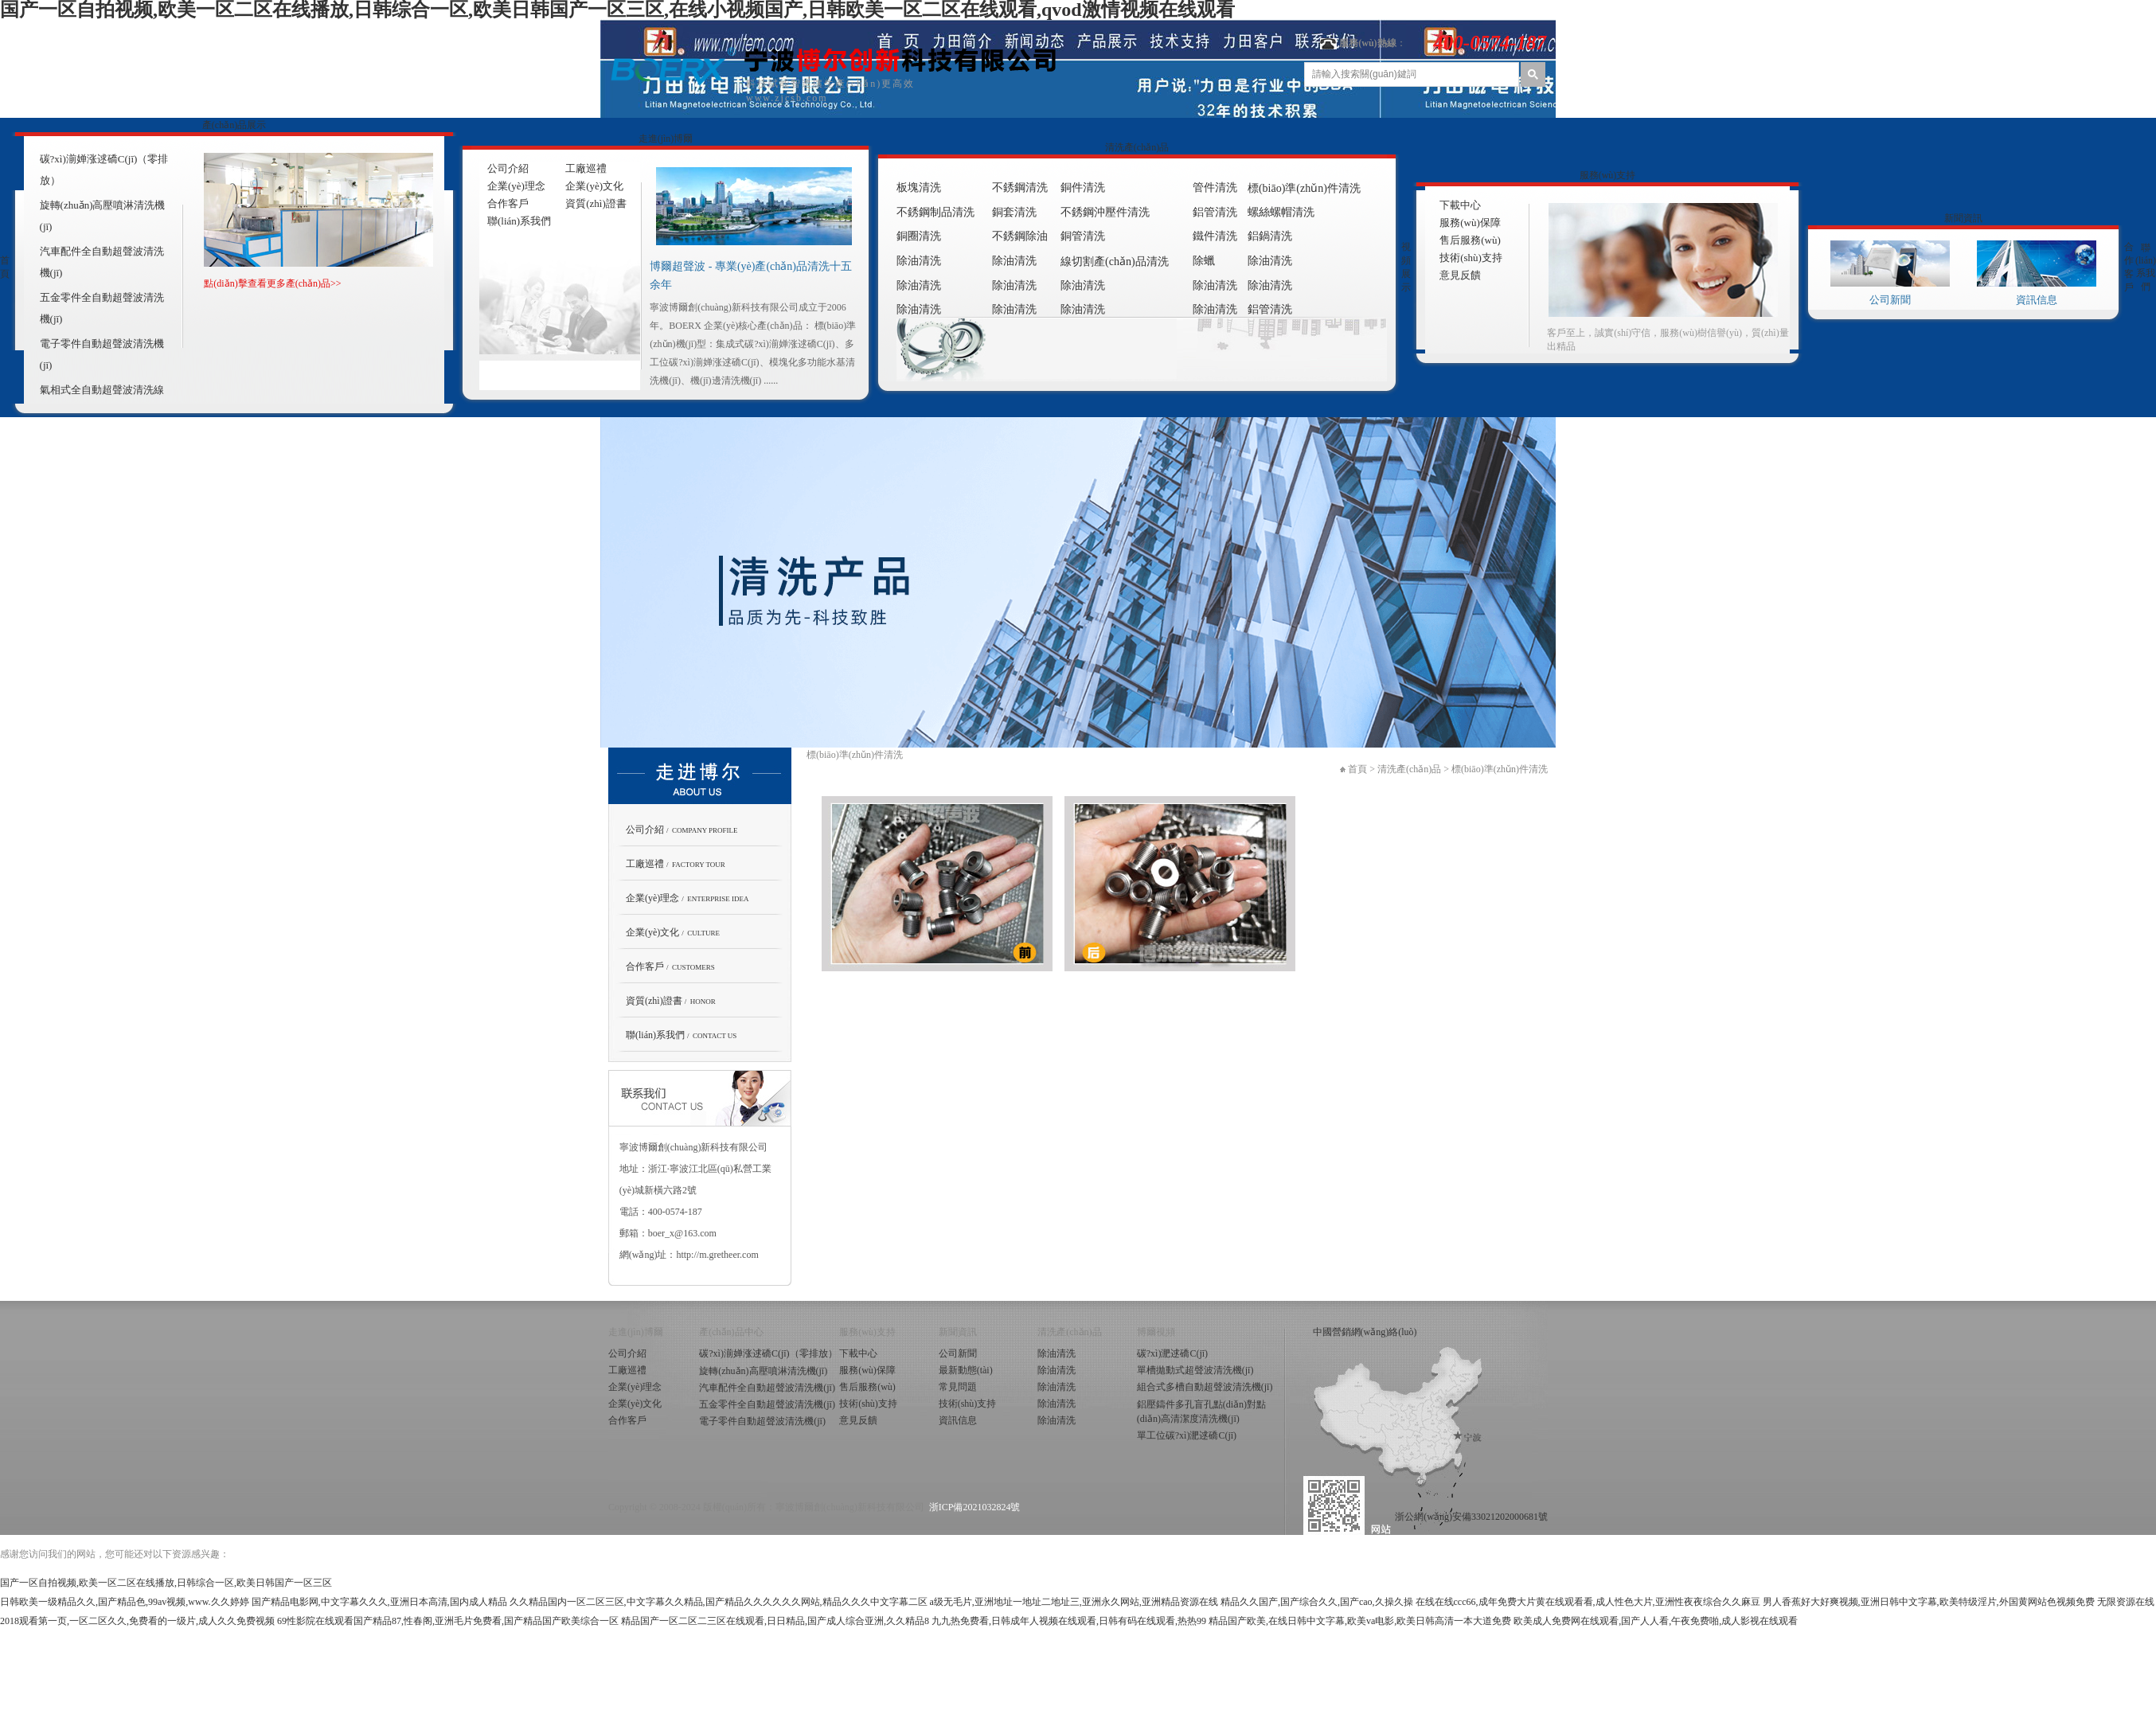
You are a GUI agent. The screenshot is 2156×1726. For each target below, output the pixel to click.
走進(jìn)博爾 (666, 138)
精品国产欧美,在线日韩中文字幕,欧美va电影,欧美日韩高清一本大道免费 (1360, 1620)
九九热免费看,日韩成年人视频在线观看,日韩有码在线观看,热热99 (1069, 1620)
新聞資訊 (1963, 218)
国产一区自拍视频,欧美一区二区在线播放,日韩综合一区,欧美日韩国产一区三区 (166, 1582)
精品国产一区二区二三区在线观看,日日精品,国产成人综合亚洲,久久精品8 (775, 1620)
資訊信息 (2036, 300)
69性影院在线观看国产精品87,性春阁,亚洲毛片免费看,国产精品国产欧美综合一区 (448, 1620)
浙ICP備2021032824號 (975, 1507)
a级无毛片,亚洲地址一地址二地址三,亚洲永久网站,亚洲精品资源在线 (1074, 1601)
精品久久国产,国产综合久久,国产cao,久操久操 (1317, 1601)
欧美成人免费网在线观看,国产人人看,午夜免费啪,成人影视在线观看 (1655, 1620)
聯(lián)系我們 (2145, 267)
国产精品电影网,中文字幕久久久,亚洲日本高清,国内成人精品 (379, 1601)
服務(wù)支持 (1608, 175)
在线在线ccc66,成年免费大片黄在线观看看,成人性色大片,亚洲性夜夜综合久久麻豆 (1588, 1601)
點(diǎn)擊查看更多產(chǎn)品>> (272, 283)
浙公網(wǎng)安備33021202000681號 (1471, 1516)
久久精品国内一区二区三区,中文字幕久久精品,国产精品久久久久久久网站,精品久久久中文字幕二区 (719, 1601)
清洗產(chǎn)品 (1137, 147)
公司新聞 (1890, 300)
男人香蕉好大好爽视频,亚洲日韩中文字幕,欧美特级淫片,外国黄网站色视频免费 (1929, 1601)
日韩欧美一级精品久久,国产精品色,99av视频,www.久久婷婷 (124, 1601)
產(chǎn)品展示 (234, 125)
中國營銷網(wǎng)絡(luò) (1365, 1331)
